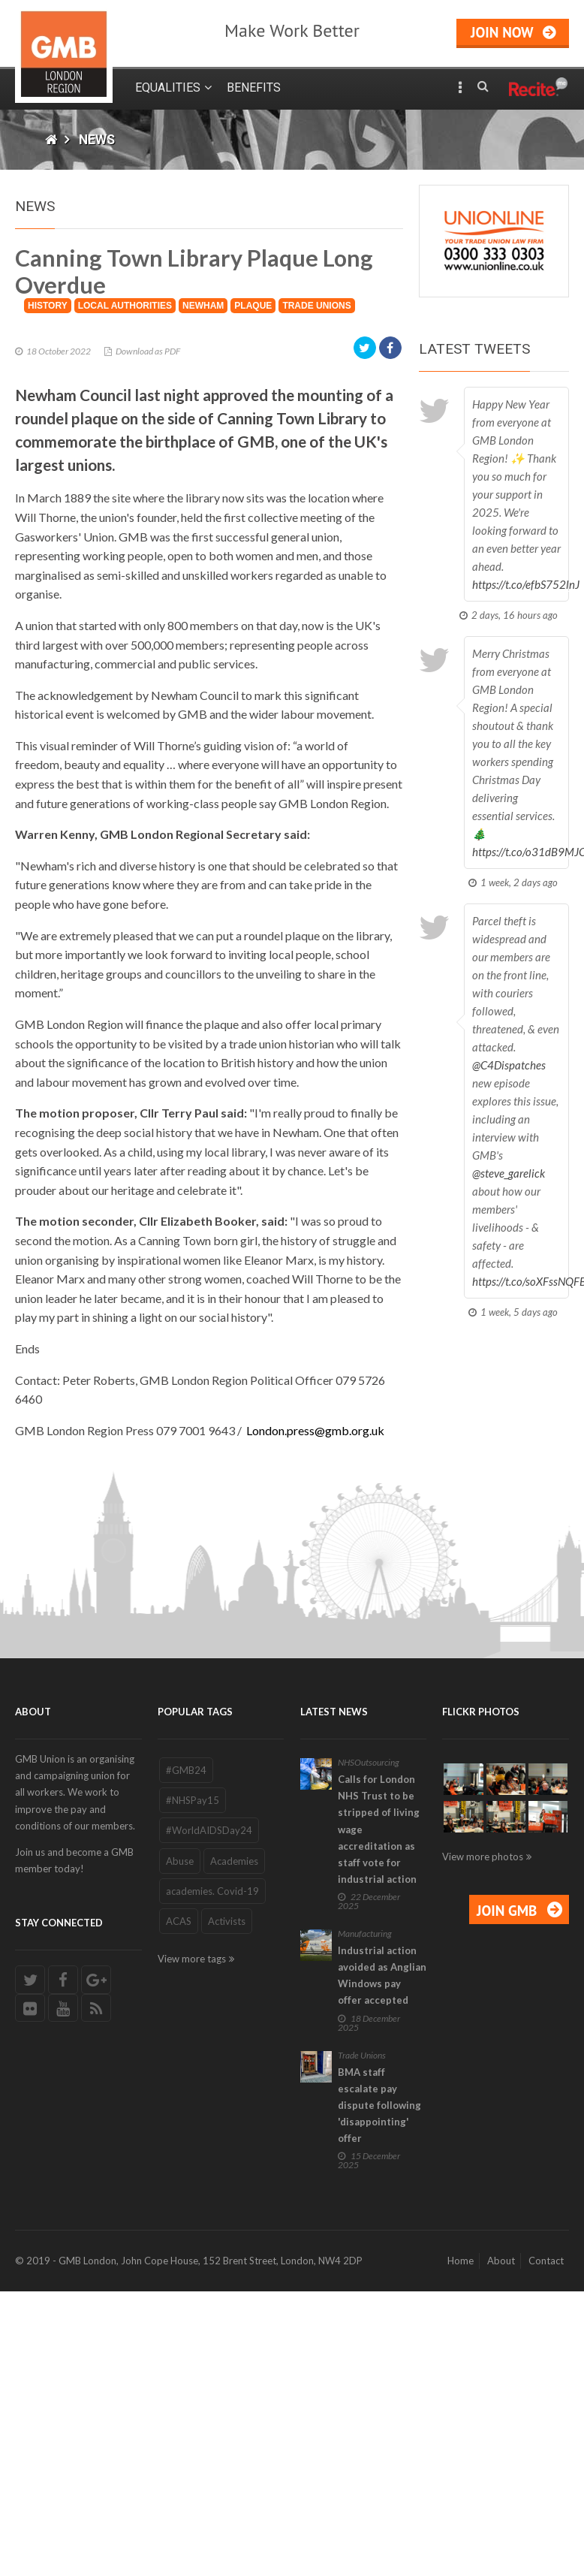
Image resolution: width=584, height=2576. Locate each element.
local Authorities (125, 558)
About (501, 2514)
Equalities (167, 87)
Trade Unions (316, 558)
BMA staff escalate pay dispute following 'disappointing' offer (379, 2357)
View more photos (482, 2109)
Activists (226, 2173)
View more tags (192, 2212)
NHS (346, 2015)
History (48, 558)
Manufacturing (365, 2186)
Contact (546, 2514)
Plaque (253, 558)
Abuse (180, 2113)
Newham (203, 558)
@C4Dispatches (509, 1065)
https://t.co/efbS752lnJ (525, 584)
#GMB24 (186, 2023)
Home (460, 2514)
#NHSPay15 (192, 2053)
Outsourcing (376, 2015)
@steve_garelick (508, 1173)
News (97, 139)
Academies (234, 2113)
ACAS (178, 2173)
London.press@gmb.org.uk (315, 1683)
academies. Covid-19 (212, 2143)
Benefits (254, 87)
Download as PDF (148, 603)
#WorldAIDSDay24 (209, 2083)
